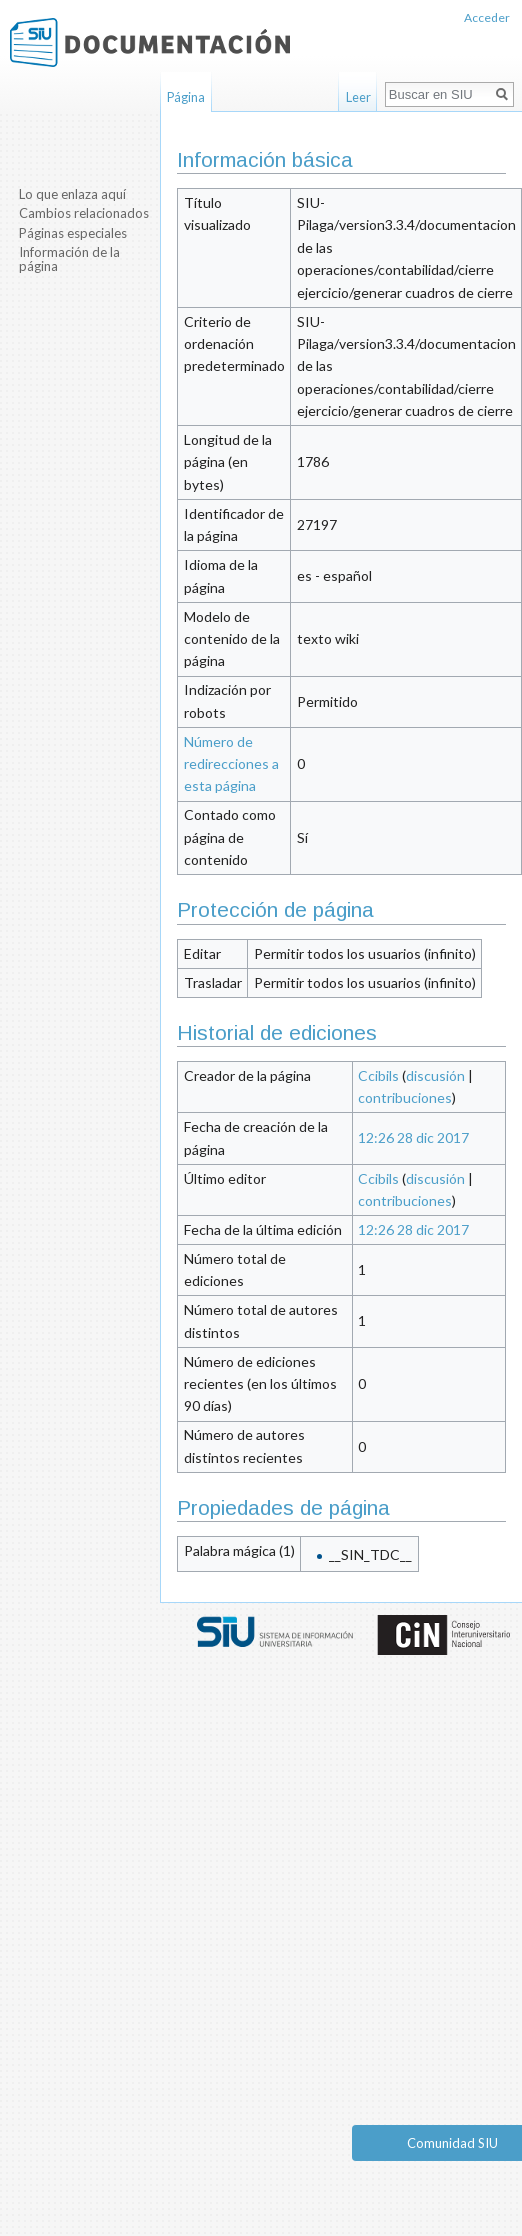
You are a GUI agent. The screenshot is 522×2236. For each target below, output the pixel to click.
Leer (358, 97)
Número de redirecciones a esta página (231, 764)
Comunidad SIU (452, 2143)
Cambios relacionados (84, 213)
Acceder (487, 17)
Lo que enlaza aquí (72, 194)
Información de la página (69, 259)
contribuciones (405, 1097)
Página (186, 97)
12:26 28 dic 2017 (413, 1137)
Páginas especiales (73, 233)
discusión (435, 1075)
